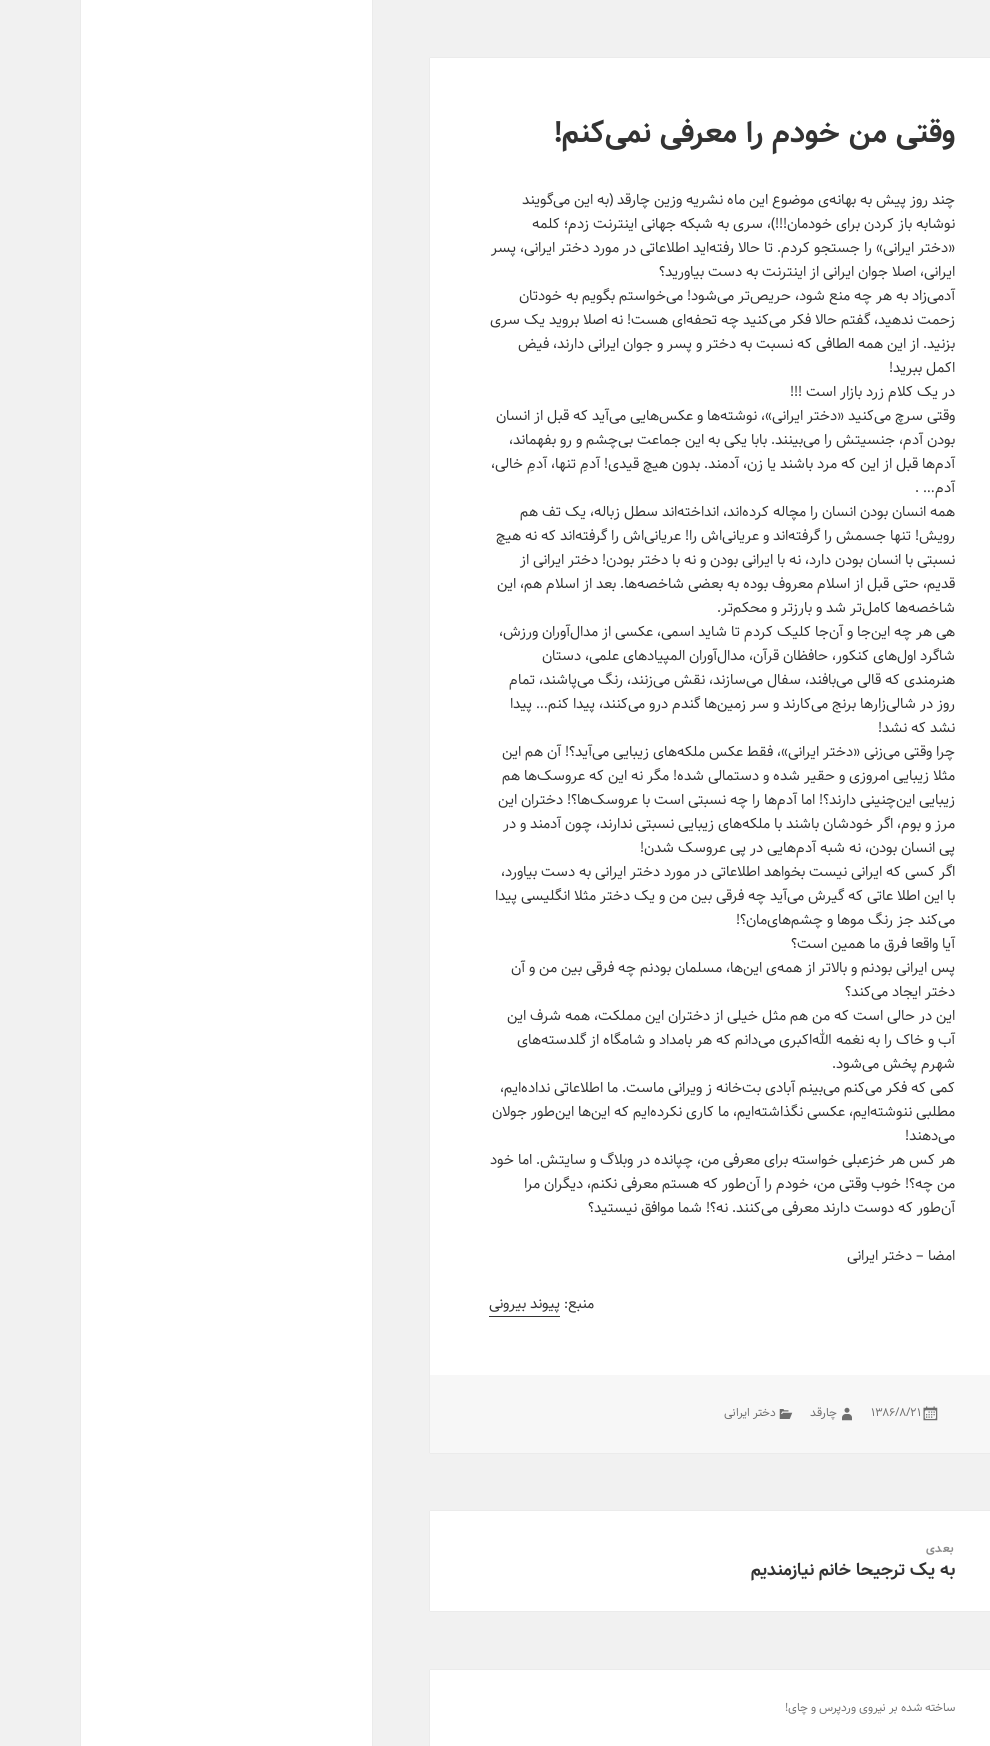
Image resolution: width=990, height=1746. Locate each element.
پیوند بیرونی (443, 1304)
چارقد (742, 1412)
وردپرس (756, 1707)
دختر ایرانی (669, 1412)
